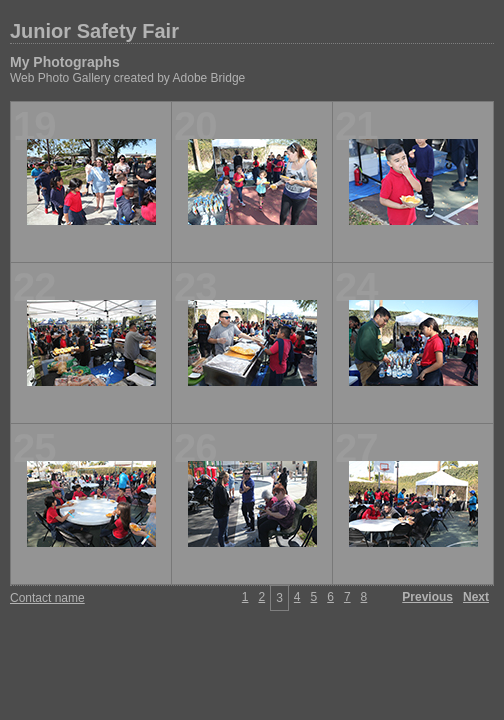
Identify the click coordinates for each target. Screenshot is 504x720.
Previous (427, 597)
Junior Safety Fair (94, 31)
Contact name (47, 598)
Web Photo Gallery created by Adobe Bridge (127, 78)
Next (476, 597)
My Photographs (65, 62)
